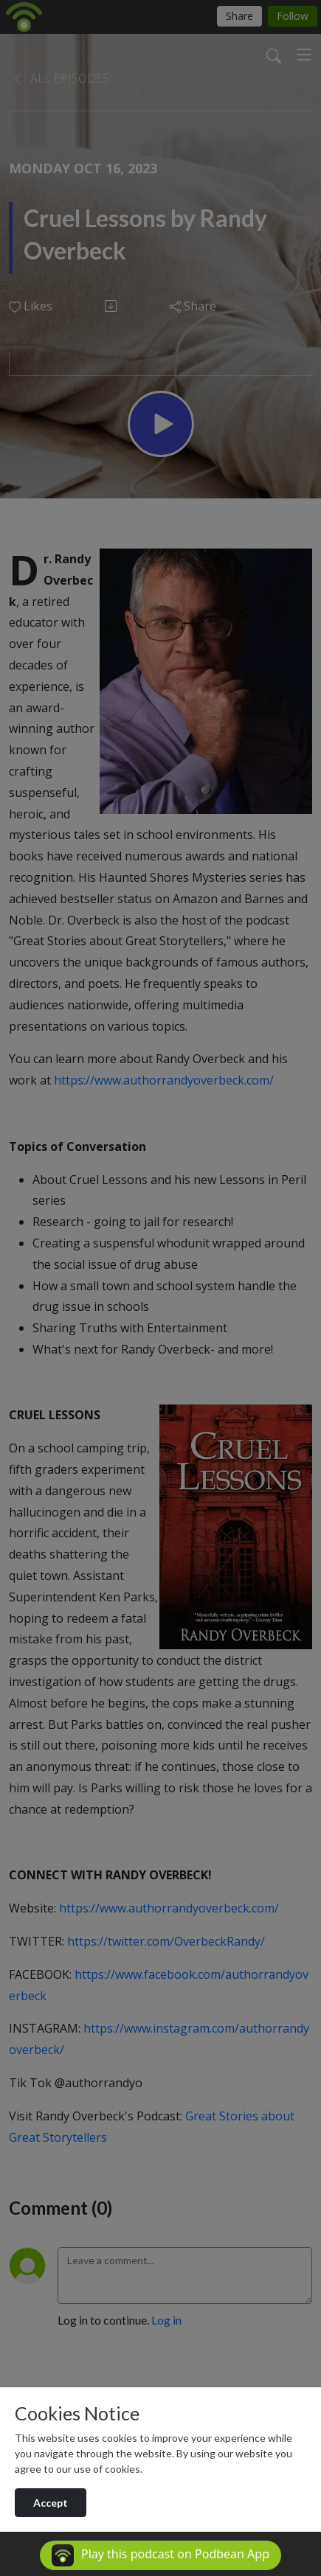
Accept (50, 2502)
